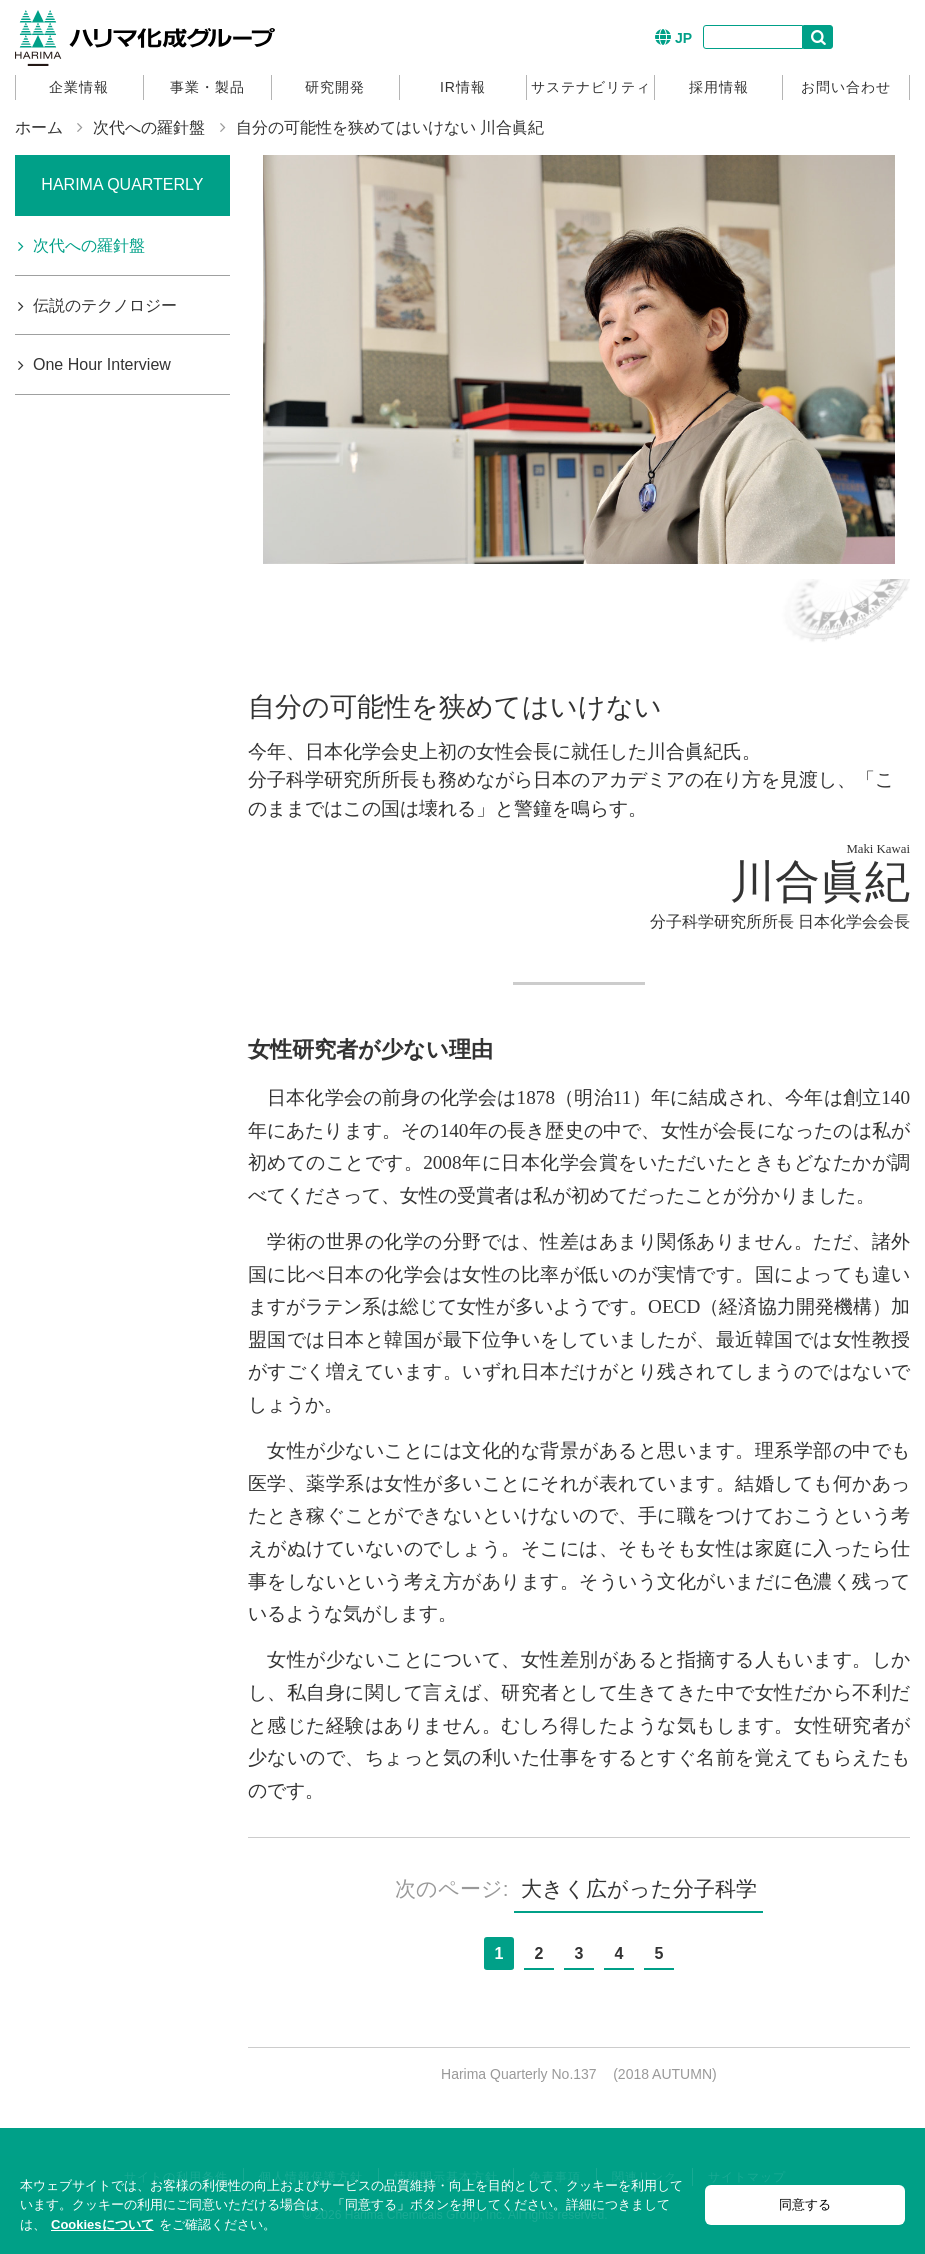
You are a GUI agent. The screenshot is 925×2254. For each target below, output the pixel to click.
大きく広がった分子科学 (639, 1888)
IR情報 (463, 87)
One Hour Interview (102, 364)
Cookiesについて (102, 2224)
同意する (805, 2204)
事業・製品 (207, 87)
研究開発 (335, 87)
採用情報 (719, 87)
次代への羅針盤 (149, 127)
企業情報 (79, 87)
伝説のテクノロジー (105, 305)
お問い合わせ (846, 87)
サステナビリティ (591, 87)
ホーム (39, 127)
